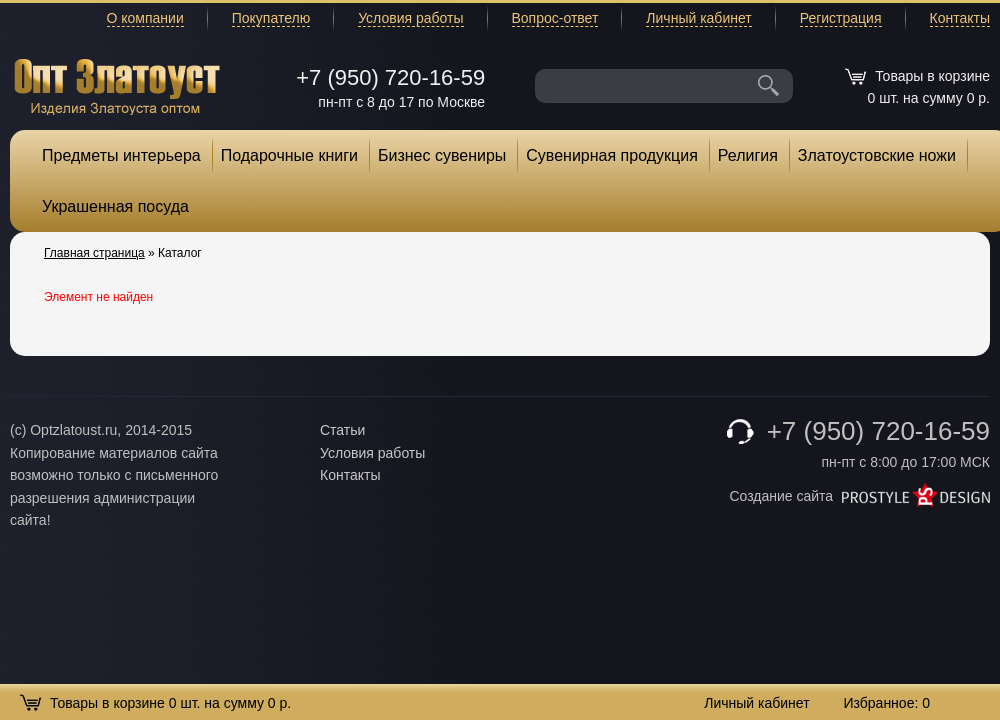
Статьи (342, 430)
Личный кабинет (698, 18)
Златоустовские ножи (877, 155)
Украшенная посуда (115, 206)
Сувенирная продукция (612, 155)
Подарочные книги (289, 155)
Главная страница (94, 253)
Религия (748, 155)
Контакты (960, 18)
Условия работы (410, 18)
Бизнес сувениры (442, 155)
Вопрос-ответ (555, 18)
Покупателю (271, 18)
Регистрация (841, 18)
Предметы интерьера (121, 155)
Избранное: (886, 703)
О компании (145, 18)
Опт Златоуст (117, 84)
